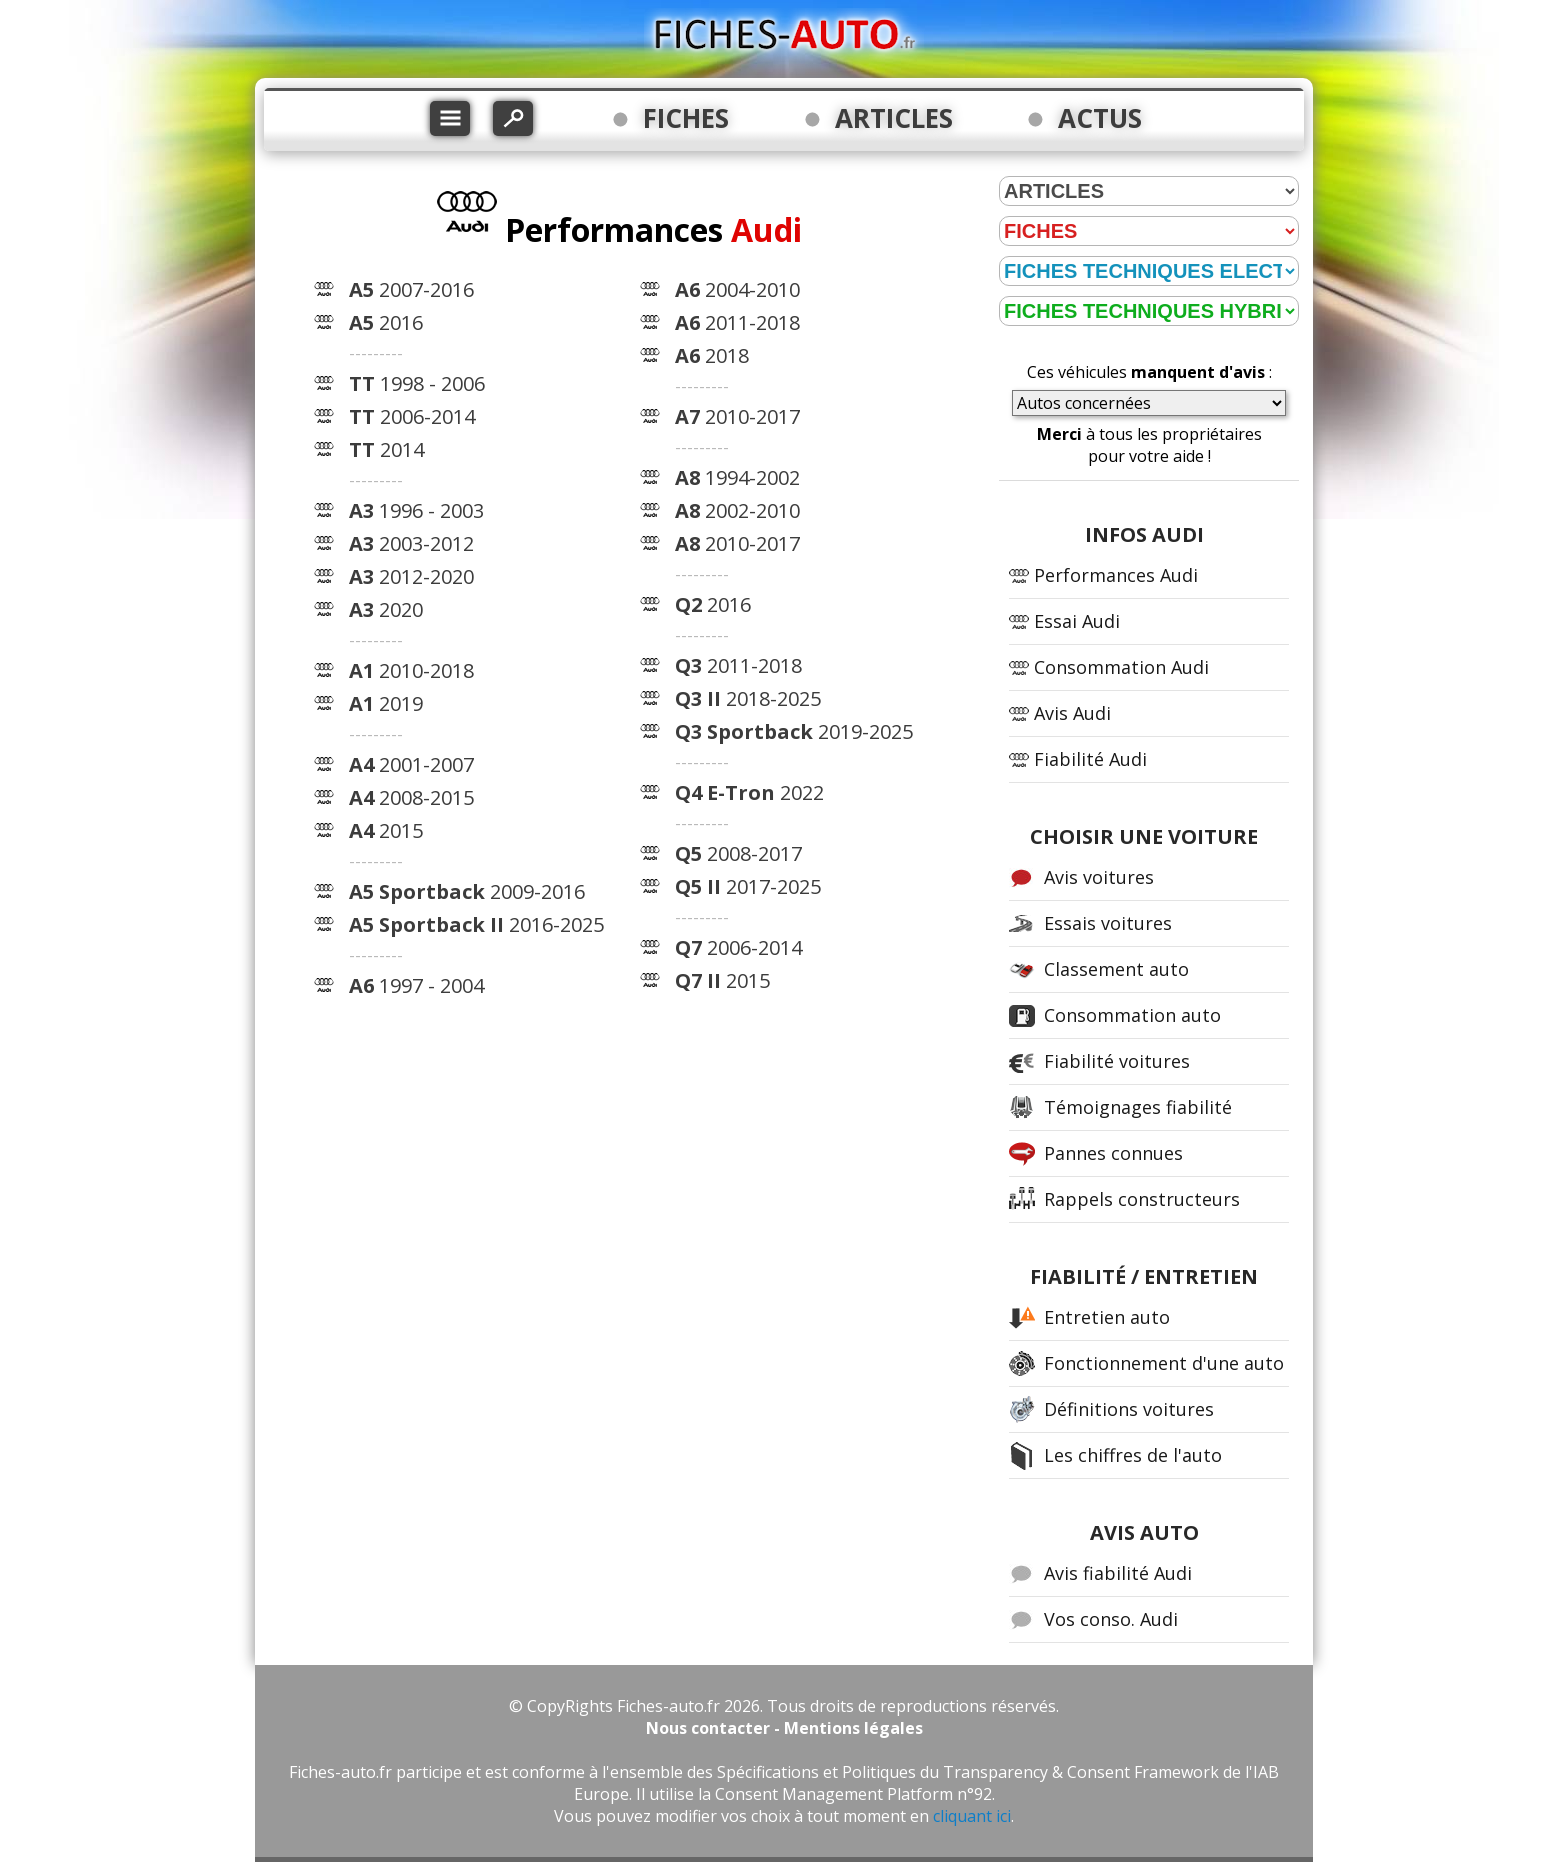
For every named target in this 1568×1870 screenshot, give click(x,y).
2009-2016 (467, 891)
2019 (386, 703)
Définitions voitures (1129, 1409)
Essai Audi (1077, 621)
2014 (386, 449)
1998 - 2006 (417, 383)
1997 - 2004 (416, 985)
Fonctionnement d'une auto (1164, 1363)
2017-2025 (748, 886)
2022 (749, 792)
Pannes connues (1113, 1153)
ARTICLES (894, 118)
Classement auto (1116, 969)
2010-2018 (411, 670)
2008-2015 (411, 797)
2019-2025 (794, 731)
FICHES (686, 118)
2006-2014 (412, 416)
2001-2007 (411, 764)
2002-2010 (737, 510)
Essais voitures (1108, 923)
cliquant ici (972, 1816)
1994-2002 (737, 477)
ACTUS (1100, 118)
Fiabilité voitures (1117, 1061)
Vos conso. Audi (1111, 1619)
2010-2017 (737, 416)
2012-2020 (411, 576)
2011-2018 (737, 322)
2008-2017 (738, 853)
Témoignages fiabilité (1138, 1107)
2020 (386, 609)
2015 (386, 830)
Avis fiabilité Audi (1118, 1573)
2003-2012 (411, 543)
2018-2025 (748, 698)
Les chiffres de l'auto (1133, 1455)
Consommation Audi (1121, 667)
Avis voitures (1099, 877)
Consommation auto (1132, 1015)
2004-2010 (737, 289)
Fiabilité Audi (1090, 759)
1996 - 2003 (416, 510)
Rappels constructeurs (1142, 1199)
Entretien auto (1107, 1317)
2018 (712, 355)
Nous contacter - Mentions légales (784, 1728)
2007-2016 (411, 289)
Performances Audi (1116, 575)
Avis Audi (1072, 713)
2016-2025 (476, 924)
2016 (386, 322)
